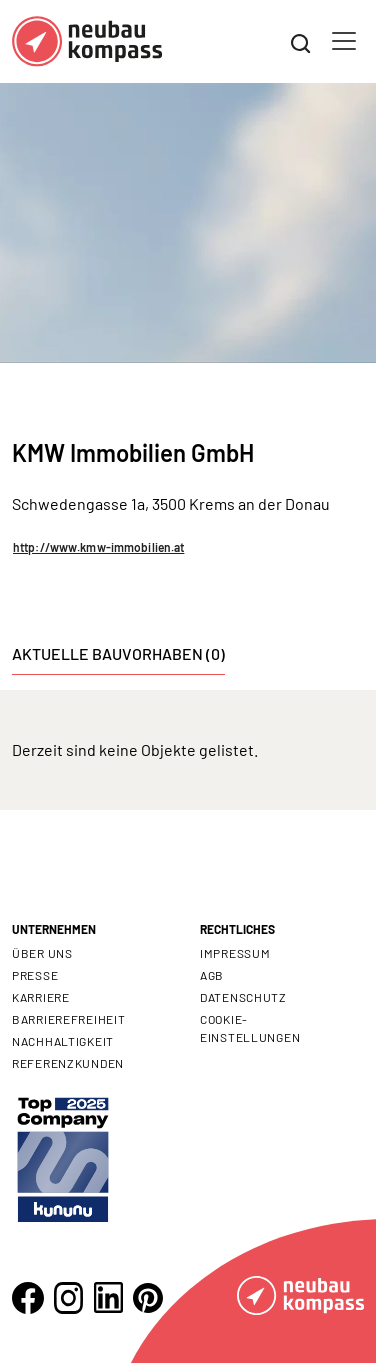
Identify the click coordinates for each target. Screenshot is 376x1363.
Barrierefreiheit (69, 1019)
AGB (212, 975)
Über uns (42, 953)
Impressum (235, 953)
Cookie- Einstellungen (250, 1028)
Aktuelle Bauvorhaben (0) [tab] (118, 653)
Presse (35, 975)
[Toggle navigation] (344, 41)
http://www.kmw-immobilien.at (98, 547)
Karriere (41, 997)
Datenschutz (243, 997)
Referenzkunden (68, 1063)
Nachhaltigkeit (63, 1041)
